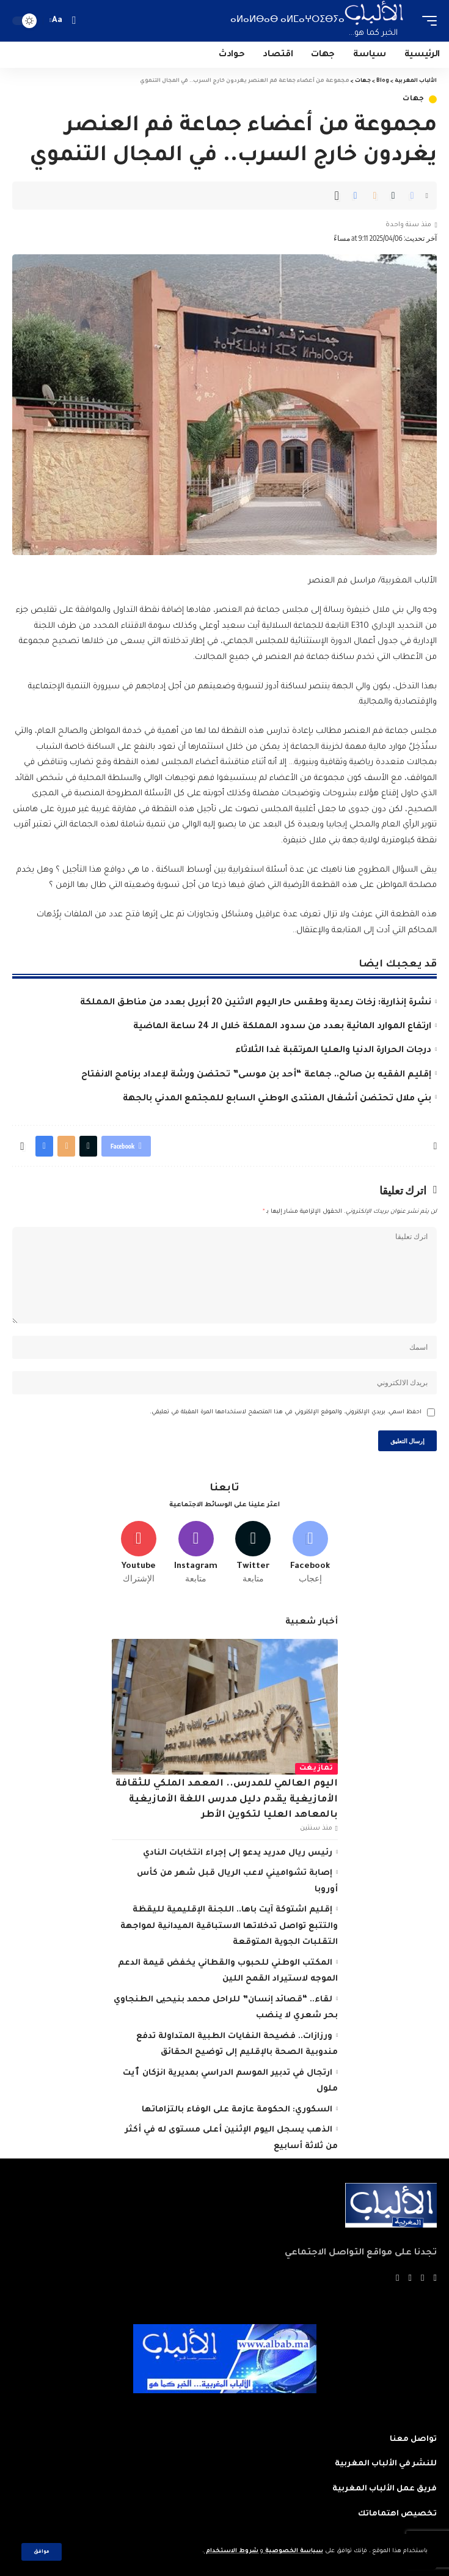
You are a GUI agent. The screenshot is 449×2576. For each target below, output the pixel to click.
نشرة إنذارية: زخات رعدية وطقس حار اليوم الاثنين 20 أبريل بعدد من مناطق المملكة (255, 1003)
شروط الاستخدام (231, 2551)
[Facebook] (310, 1553)
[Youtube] (139, 1553)
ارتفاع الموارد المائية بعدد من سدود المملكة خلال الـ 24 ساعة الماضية (282, 1027)
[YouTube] (410, 2278)
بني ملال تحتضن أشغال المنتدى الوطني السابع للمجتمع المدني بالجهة (277, 1099)
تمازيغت (316, 1769)
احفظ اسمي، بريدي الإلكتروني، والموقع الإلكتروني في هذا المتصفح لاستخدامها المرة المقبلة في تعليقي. (286, 1412)
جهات (414, 99)
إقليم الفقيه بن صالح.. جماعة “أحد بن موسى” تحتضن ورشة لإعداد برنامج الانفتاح (256, 1075)
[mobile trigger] (426, 21)
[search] (73, 20)
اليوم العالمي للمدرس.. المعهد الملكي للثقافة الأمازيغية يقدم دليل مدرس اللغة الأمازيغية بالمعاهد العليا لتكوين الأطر (226, 1799)
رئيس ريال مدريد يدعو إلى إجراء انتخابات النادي (237, 1853)
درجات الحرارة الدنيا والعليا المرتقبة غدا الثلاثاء (333, 1051)
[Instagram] (196, 1553)
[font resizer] (57, 21)
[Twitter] (253, 1553)
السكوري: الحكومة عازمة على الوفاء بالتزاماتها (237, 2109)
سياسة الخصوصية (293, 2551)
